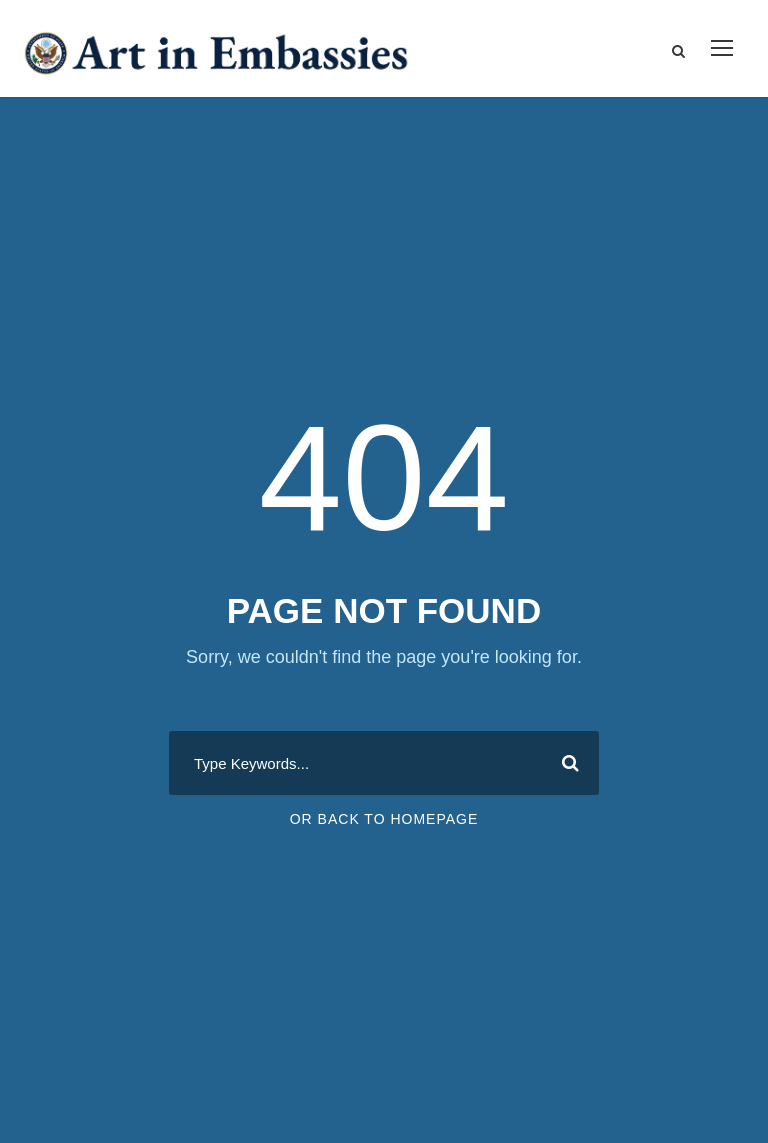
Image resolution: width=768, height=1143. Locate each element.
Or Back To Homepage (384, 819)
